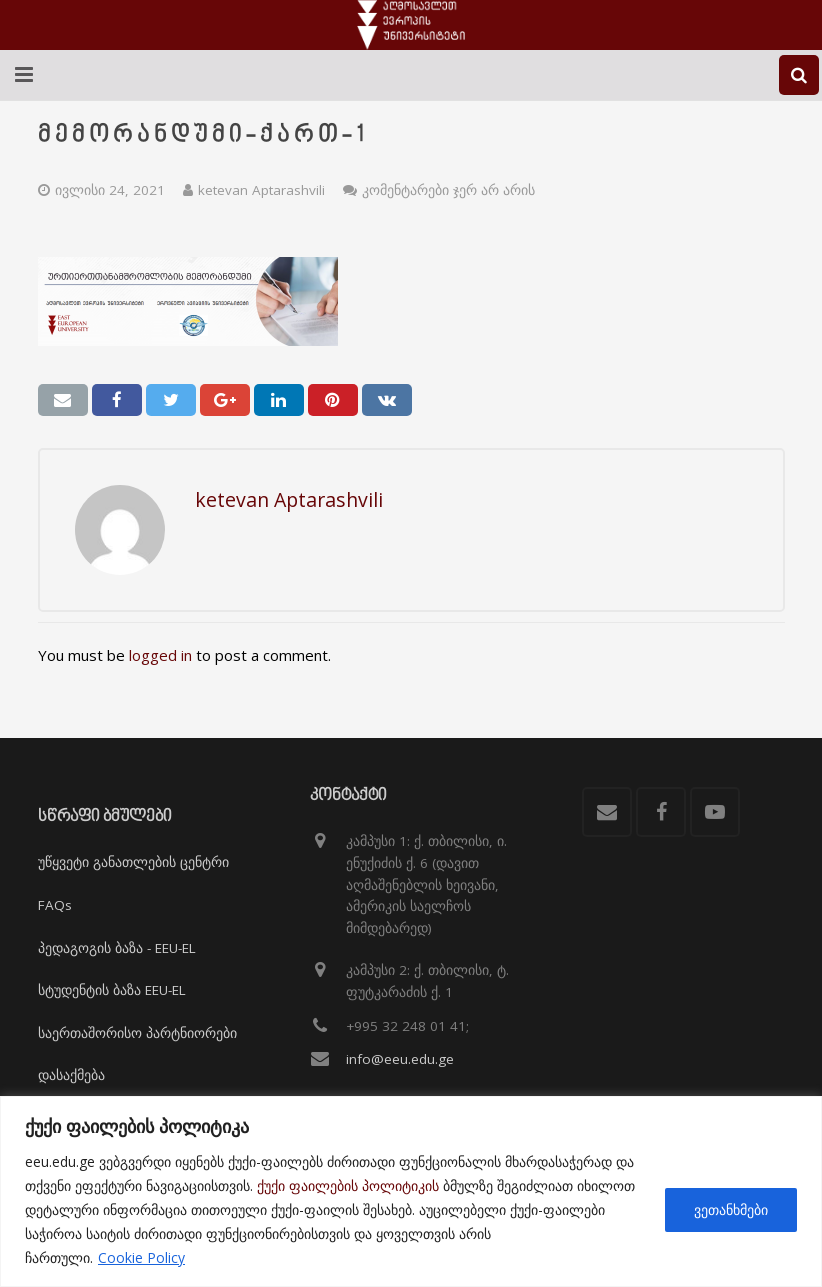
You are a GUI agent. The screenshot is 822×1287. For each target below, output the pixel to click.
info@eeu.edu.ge (400, 1059)
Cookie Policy (141, 1257)
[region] (411, 1191)
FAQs (55, 905)
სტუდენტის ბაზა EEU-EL (112, 990)
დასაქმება (71, 1075)
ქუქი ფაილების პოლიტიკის (348, 1185)
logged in (160, 655)
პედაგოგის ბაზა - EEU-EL (117, 948)
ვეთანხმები (731, 1209)
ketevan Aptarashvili (261, 190)
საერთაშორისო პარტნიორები (137, 1033)
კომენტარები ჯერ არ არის (448, 190)
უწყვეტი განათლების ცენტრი (133, 862)
